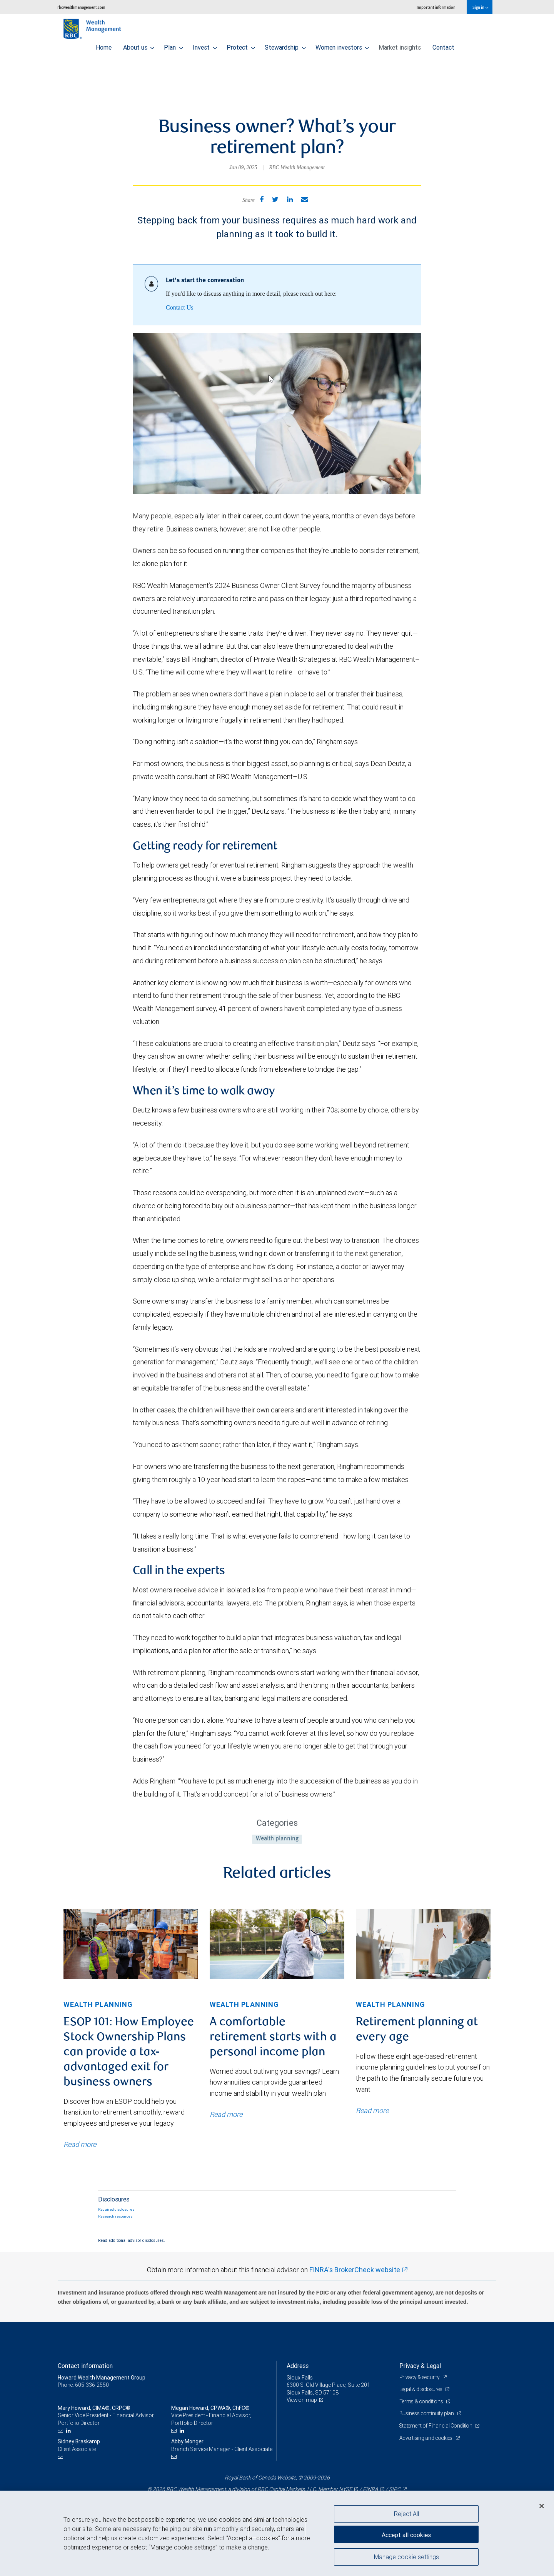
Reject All (406, 2514)
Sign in (480, 7)
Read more (79, 2144)
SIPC (394, 2489)
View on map (302, 2399)
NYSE (345, 2489)
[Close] (541, 2506)
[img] (130, 1944)
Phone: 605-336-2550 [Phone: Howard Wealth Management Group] (84, 2384)
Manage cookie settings (406, 2558)
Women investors (342, 45)
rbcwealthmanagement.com (81, 7)
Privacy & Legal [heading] (420, 2366)
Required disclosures (116, 2209)
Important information (436, 7)
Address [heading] (298, 2366)
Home (104, 45)
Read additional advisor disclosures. (131, 2240)
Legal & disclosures (421, 2389)
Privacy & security (420, 2377)
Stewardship (285, 45)
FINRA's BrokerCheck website (354, 2269)
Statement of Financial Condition (437, 2425)
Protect (241, 45)
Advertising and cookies (427, 2437)
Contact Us (180, 307)
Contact (443, 45)
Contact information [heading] (85, 2366)
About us (139, 45)
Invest (205, 45)
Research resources (115, 2216)
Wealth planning (277, 1839)
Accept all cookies (406, 2534)
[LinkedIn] (69, 2430)
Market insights (400, 45)
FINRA (370, 2489)
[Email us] (61, 2430)
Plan (173, 45)
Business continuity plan (427, 2413)
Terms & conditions (422, 2401)
